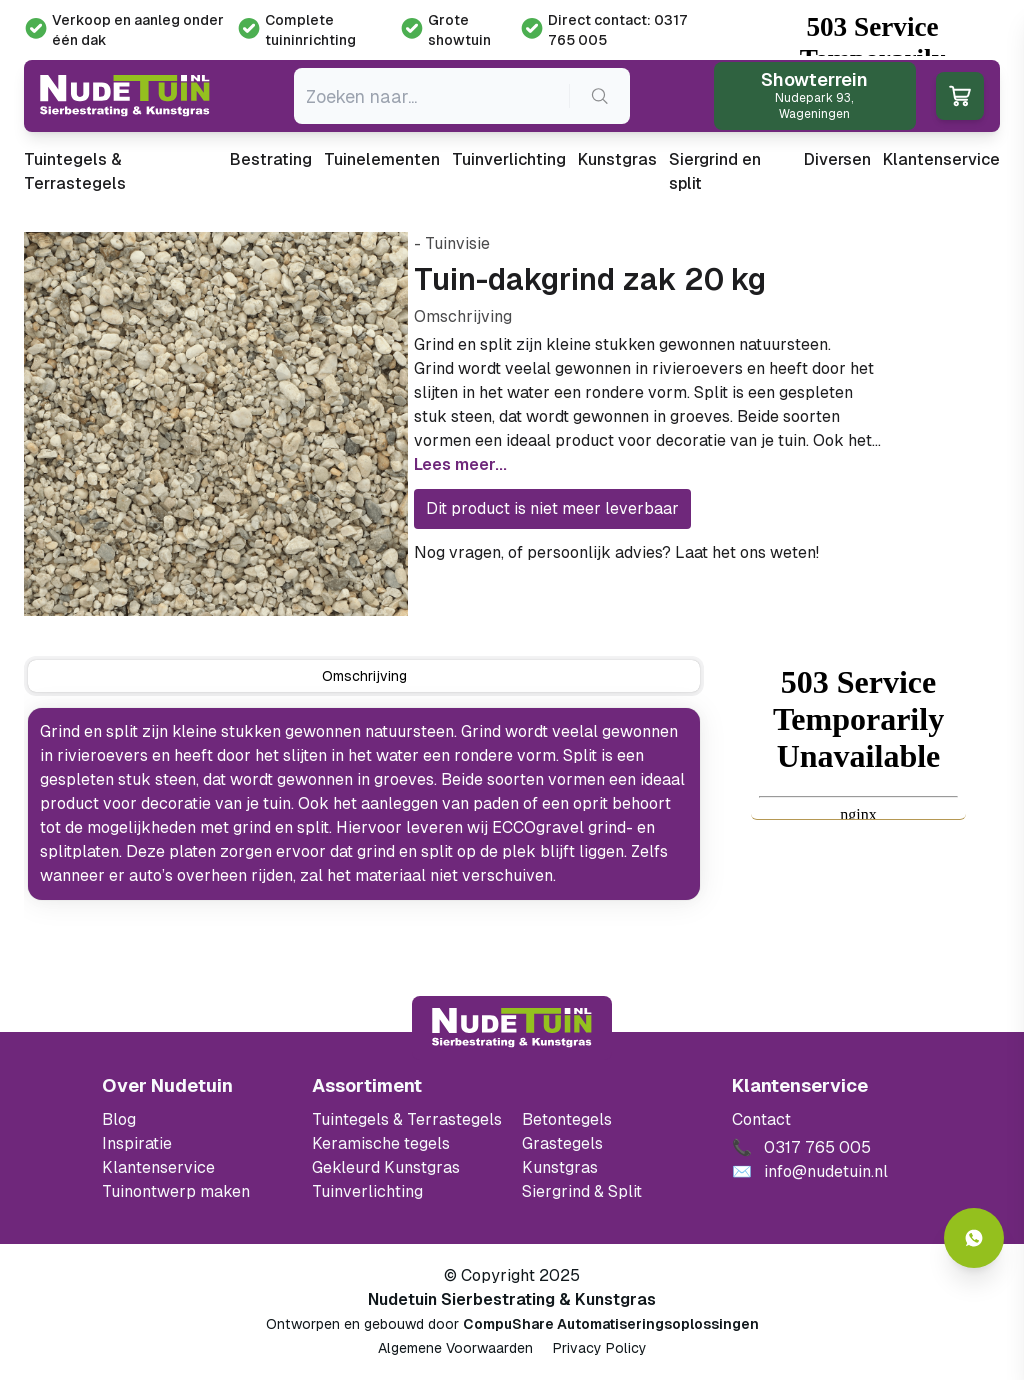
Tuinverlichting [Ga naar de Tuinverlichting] (367, 1191)
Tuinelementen (382, 159)
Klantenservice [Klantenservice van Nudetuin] (158, 1167)
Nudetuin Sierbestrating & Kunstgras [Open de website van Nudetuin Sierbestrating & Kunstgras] (512, 1299)
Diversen (837, 159)
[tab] (364, 676)
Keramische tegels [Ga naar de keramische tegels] (381, 1143)
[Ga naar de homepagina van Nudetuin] (125, 96)
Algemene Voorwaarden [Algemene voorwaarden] (455, 1348)
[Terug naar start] (512, 1028)
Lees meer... (460, 464)
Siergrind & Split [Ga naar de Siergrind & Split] (582, 1191)
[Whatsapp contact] (974, 1238)
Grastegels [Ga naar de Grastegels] (562, 1143)
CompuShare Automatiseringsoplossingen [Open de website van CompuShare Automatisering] (611, 1324)
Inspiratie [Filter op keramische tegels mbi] (137, 1143)
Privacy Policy (600, 1348)
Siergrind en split (715, 171)
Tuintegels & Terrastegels (75, 171)
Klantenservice (941, 159)
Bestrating (271, 159)
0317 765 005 (876, 552)
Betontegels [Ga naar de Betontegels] (567, 1119)
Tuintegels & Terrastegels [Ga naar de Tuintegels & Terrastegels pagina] (407, 1119)
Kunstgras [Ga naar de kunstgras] (560, 1167)
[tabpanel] (364, 804)
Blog (119, 1119)
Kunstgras (617, 159)
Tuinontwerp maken (176, 1191)
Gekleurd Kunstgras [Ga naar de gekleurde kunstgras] (386, 1167)
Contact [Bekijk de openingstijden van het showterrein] (761, 1119)
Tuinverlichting (509, 159)
